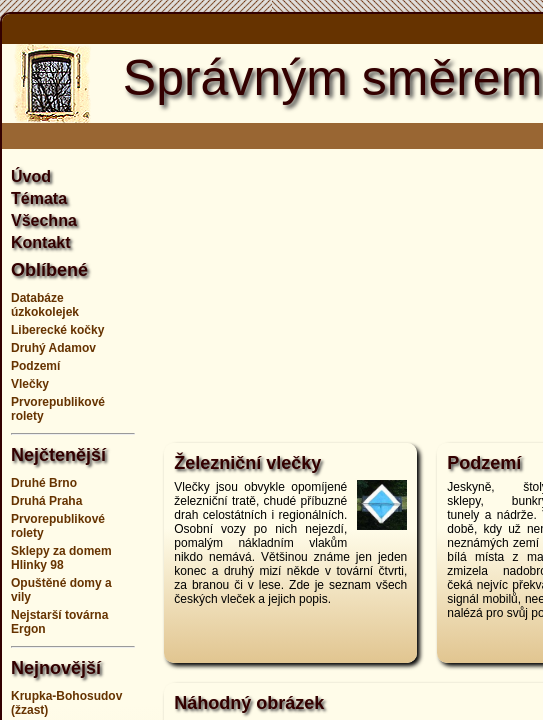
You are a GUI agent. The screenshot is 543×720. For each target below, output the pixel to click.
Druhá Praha (46, 501)
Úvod (31, 176)
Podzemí (35, 366)
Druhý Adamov (53, 348)
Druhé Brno (44, 483)
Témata (39, 198)
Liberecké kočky (57, 330)
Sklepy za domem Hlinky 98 (61, 558)
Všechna (44, 220)
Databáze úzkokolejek (45, 305)
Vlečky (30, 384)
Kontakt (41, 242)
